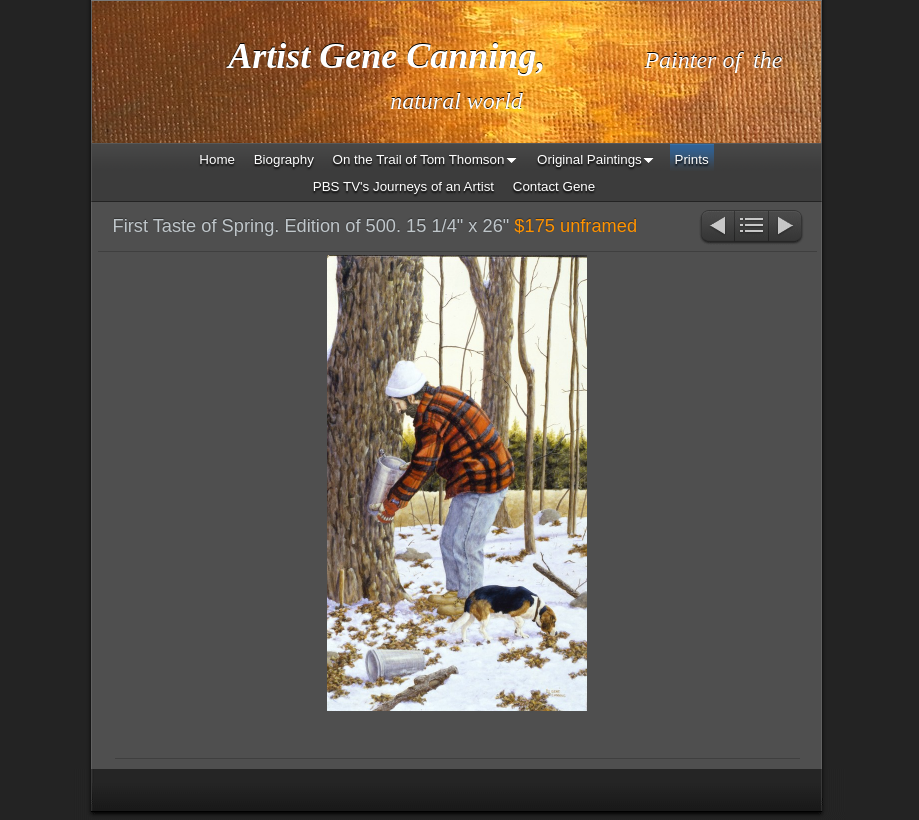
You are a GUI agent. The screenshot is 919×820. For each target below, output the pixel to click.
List (751, 227)
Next (786, 227)
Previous (716, 227)
